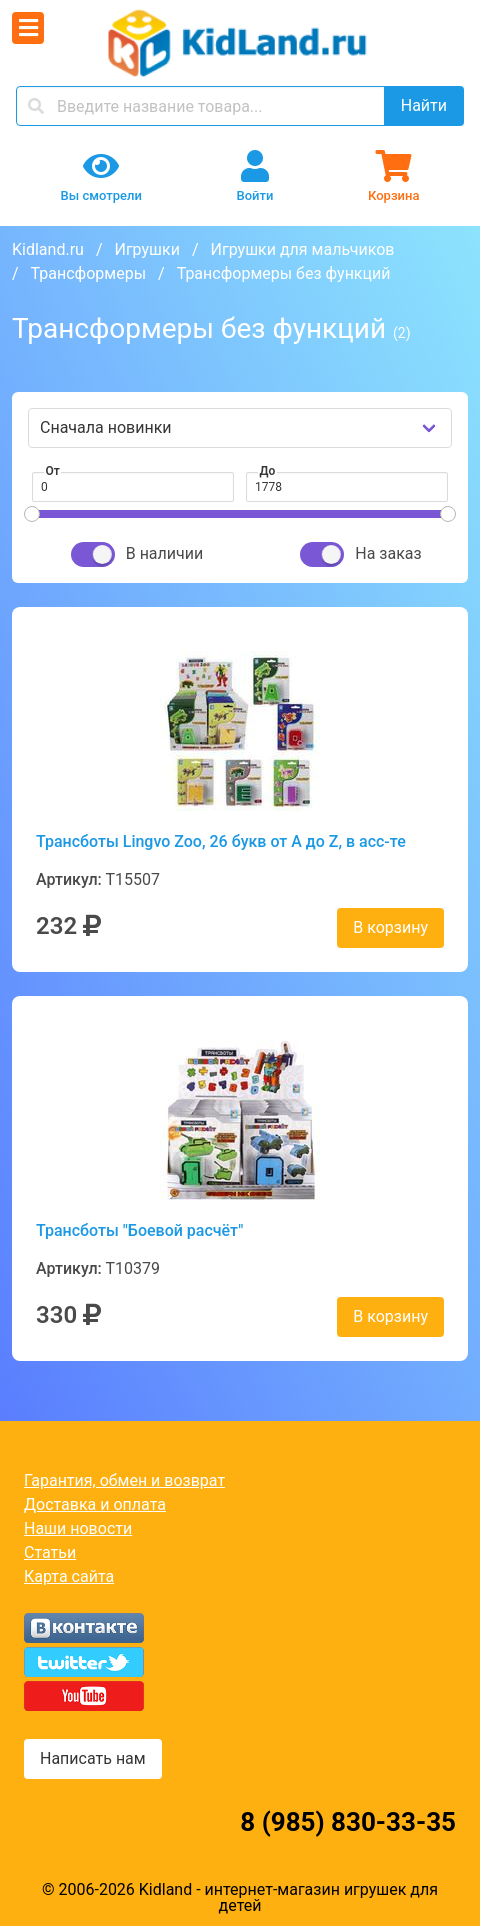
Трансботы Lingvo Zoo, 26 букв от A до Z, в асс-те (221, 841)
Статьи (50, 1552)
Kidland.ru (48, 249)
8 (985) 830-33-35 (348, 1822)
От (53, 471)
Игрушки (146, 249)
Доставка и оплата (95, 1504)
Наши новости (78, 1528)
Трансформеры (88, 273)
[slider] (32, 514)
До (268, 471)
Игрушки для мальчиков (303, 249)
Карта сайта (69, 1576)
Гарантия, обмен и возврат (124, 1480)
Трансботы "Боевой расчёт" (139, 1230)
